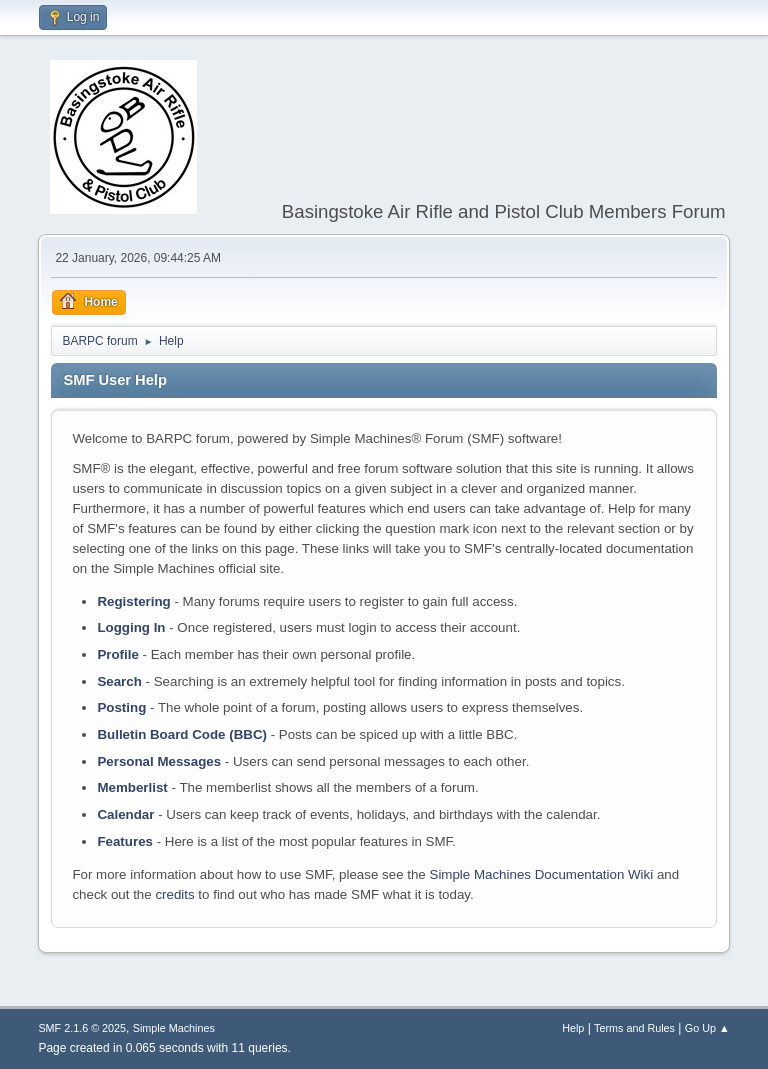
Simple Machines (174, 1028)
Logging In (131, 627)
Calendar (125, 814)
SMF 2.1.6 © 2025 (82, 1028)
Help (573, 1028)
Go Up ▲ (707, 1028)
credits (174, 894)
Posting (121, 707)
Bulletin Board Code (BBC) (182, 734)
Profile (117, 654)
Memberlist (132, 787)
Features (125, 841)
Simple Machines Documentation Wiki (542, 874)
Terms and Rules (634, 1028)
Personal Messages (159, 761)
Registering (133, 601)
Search (119, 681)
